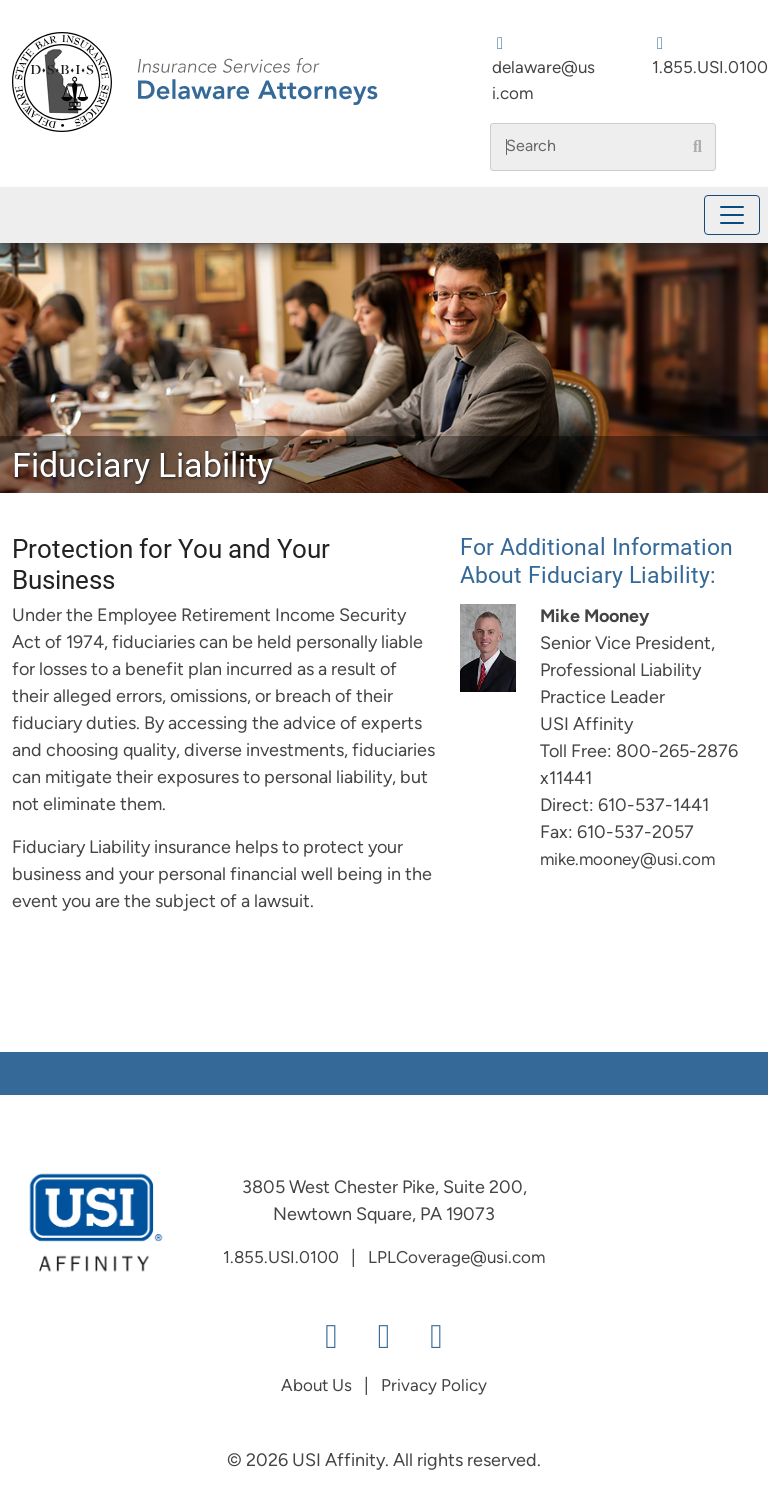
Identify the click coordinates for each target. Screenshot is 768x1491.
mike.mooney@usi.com (627, 860)
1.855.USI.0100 (710, 68)
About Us (316, 1386)
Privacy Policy (434, 1386)
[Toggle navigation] (732, 215)
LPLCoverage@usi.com (456, 1258)
